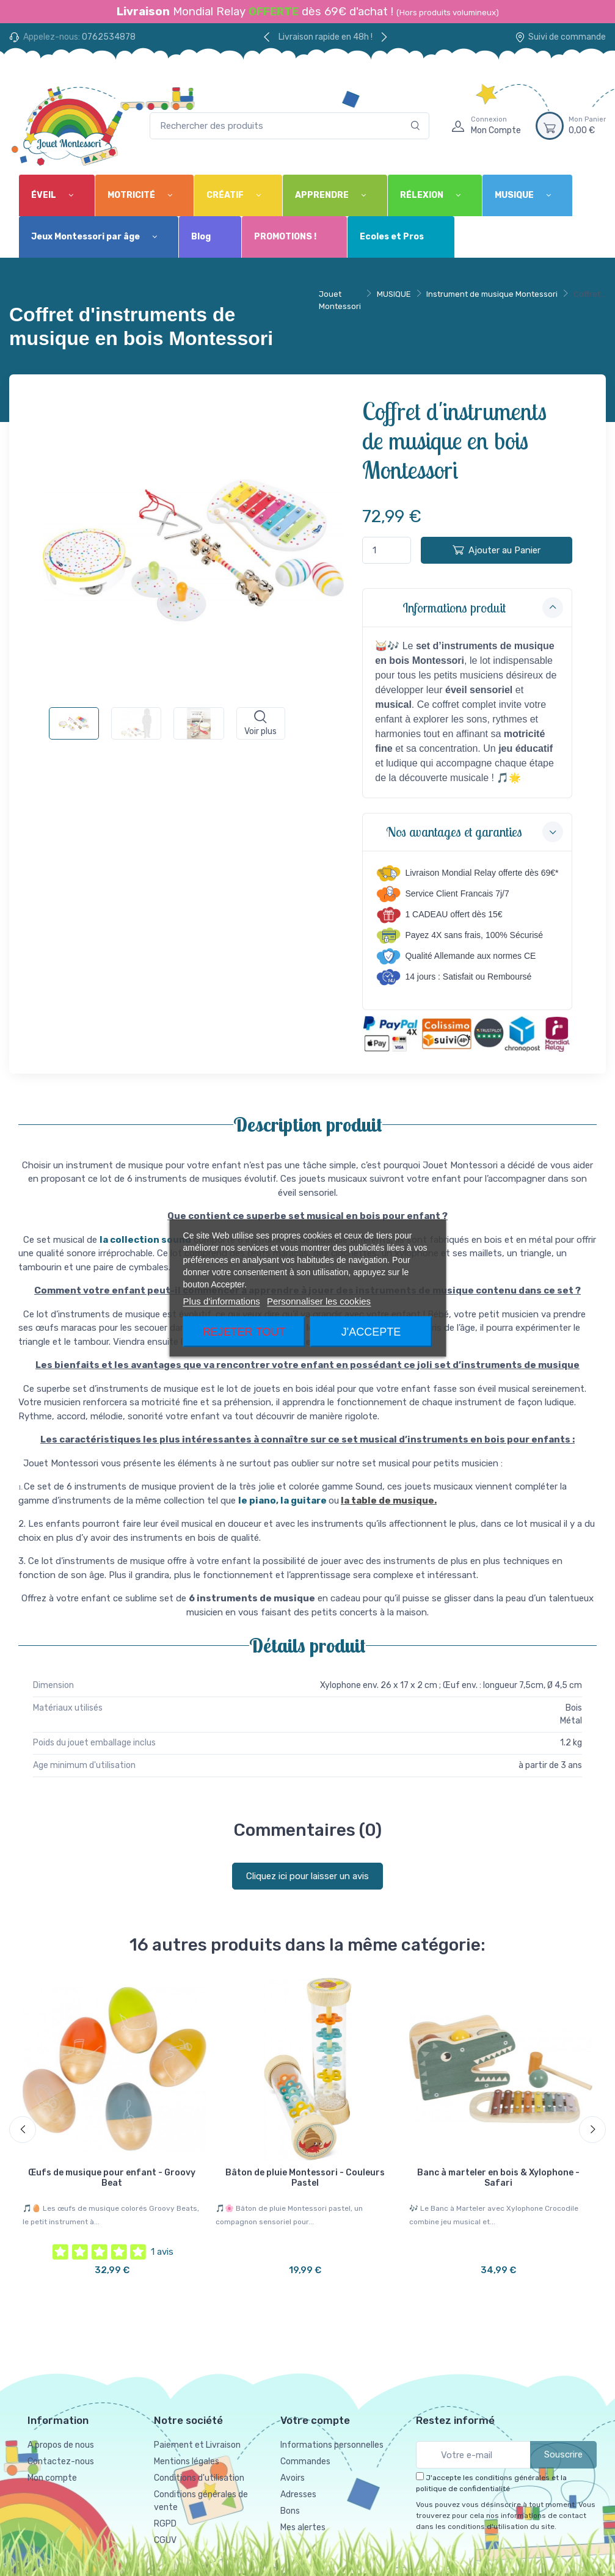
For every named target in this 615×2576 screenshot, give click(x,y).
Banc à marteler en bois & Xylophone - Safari (498, 2177)
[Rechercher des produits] (289, 126)
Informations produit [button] (482, 607)
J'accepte (371, 1332)
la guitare (304, 1500)
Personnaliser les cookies (319, 1301)
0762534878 (109, 37)
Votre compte (315, 2420)
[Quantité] (386, 550)
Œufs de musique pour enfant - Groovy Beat (111, 2177)
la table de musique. (389, 1500)
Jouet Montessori (340, 300)
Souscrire (563, 2454)
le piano (257, 1500)
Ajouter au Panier (496, 549)
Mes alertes (303, 2527)
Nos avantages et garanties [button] (474, 831)
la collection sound (145, 1239)
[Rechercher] (415, 126)
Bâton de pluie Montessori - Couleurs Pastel (305, 2177)
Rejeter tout (244, 1332)
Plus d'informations (221, 1301)
